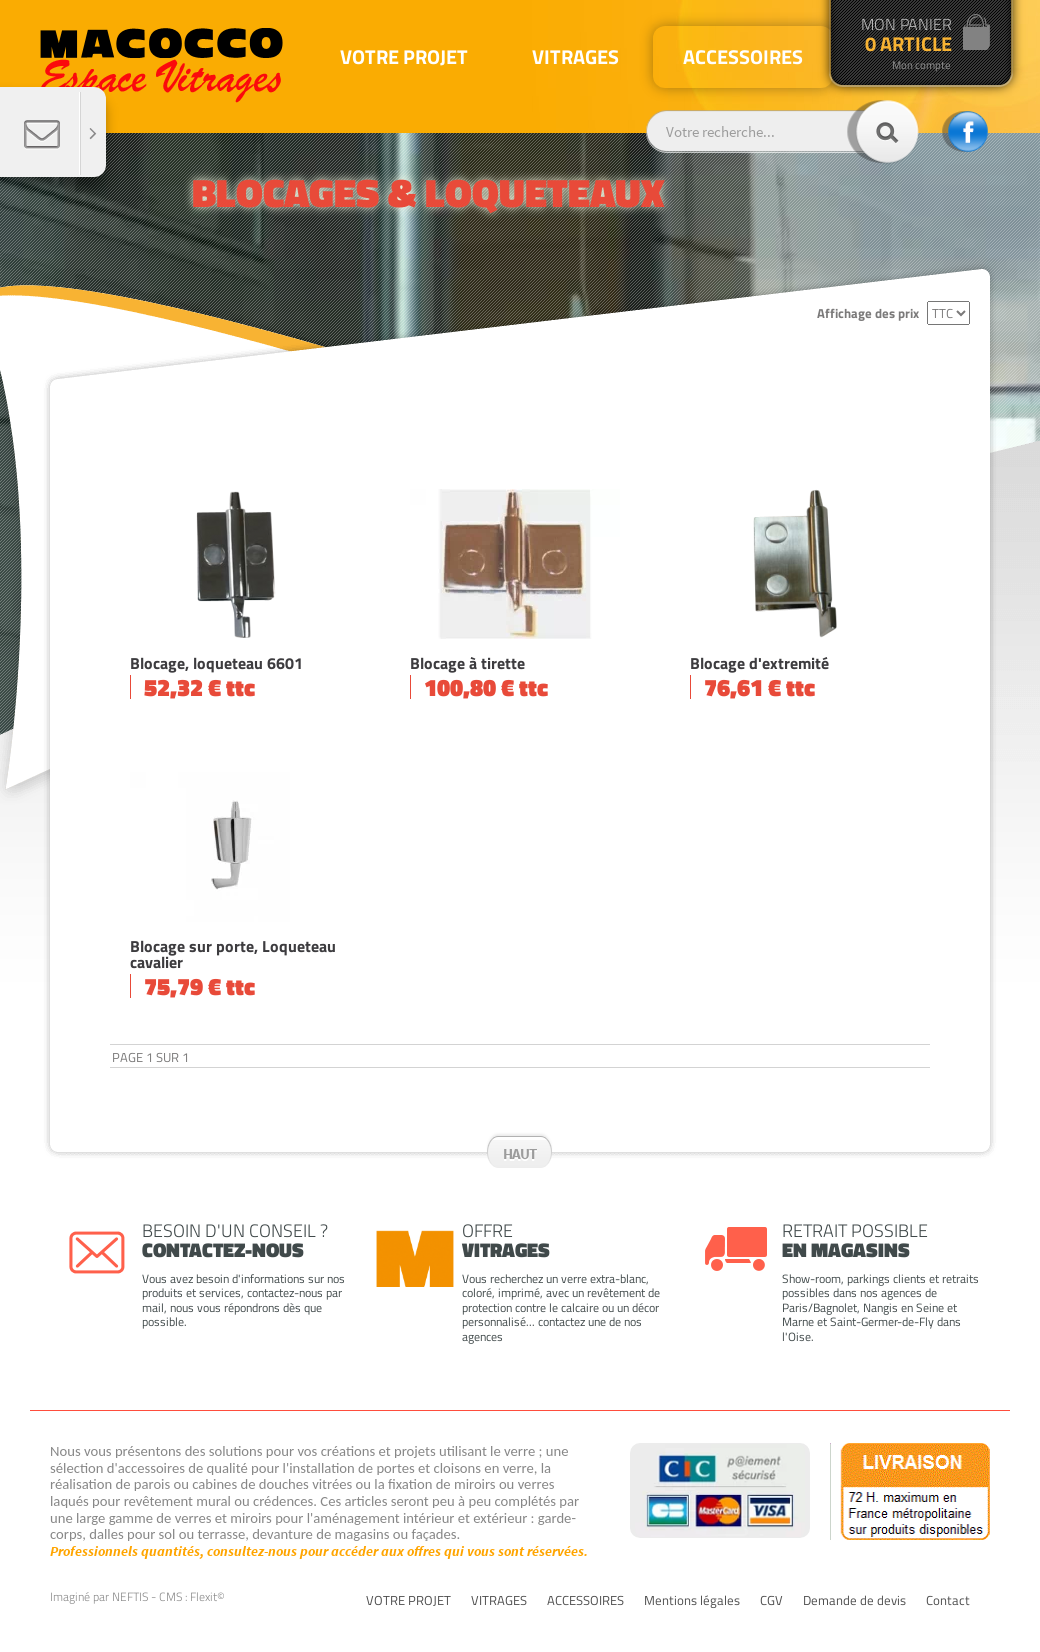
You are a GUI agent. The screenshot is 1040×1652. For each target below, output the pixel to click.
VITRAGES (499, 1601)
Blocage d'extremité (759, 663)
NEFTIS (130, 1596)
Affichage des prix (868, 313)
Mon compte (921, 65)
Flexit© (207, 1596)
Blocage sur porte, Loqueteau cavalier (233, 954)
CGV (771, 1601)
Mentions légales (692, 1601)
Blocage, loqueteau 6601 (216, 663)
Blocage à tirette (467, 663)
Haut (520, 1153)
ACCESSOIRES (585, 1601)
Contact (948, 1601)
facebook (965, 131)
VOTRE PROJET (408, 1601)
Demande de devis (854, 1601)
